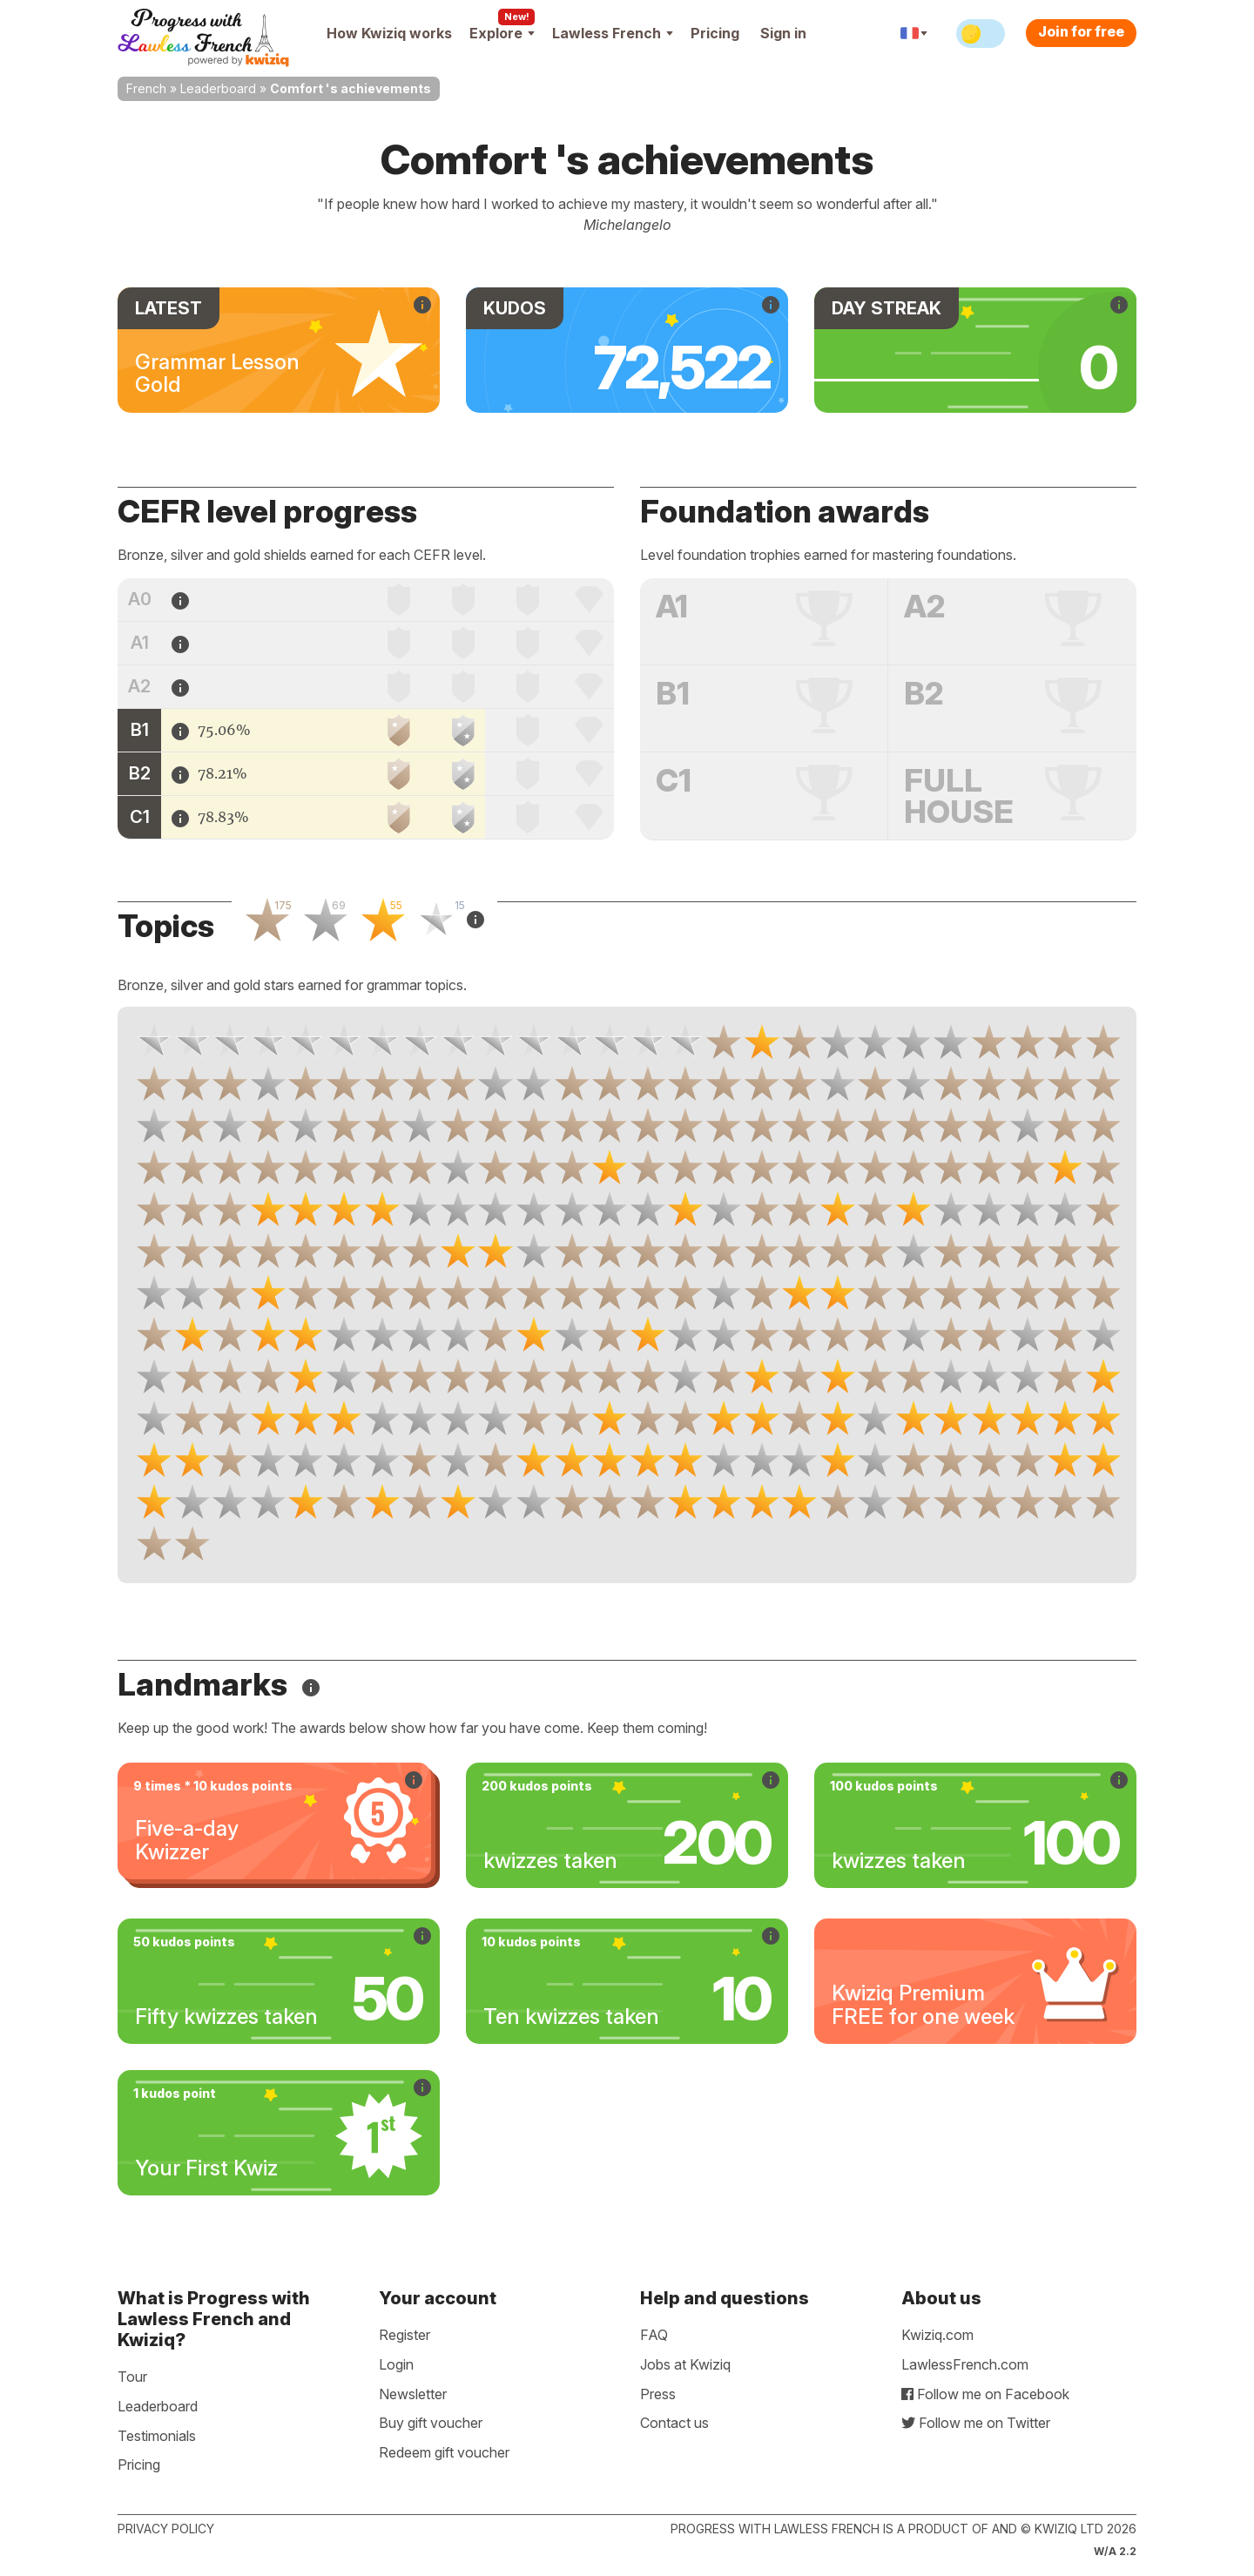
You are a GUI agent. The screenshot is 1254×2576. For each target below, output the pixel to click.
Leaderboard (218, 88)
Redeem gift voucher (444, 2452)
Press (658, 2394)
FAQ (654, 2334)
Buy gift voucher (430, 2422)
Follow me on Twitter (975, 2422)
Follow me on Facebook (985, 2394)
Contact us (674, 2422)
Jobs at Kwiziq (685, 2364)
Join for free (1081, 31)
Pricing (715, 33)
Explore (502, 33)
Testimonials (157, 2436)
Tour (132, 2376)
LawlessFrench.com (964, 2364)
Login (396, 2364)
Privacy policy (166, 2528)
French (146, 88)
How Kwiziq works (389, 33)
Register (404, 2334)
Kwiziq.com (937, 2334)
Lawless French (612, 33)
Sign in (783, 33)
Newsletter (413, 2394)
